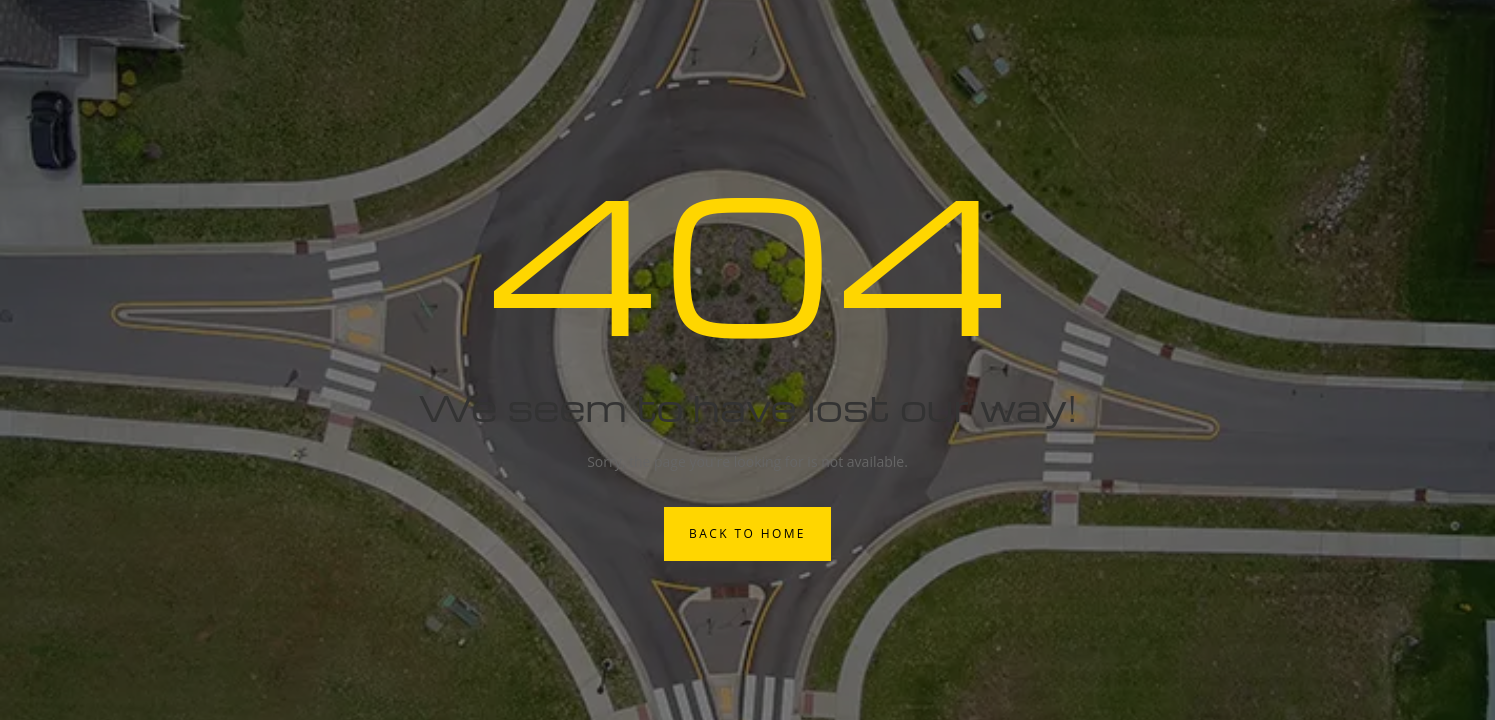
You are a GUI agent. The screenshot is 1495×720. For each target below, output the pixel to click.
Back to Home (747, 533)
